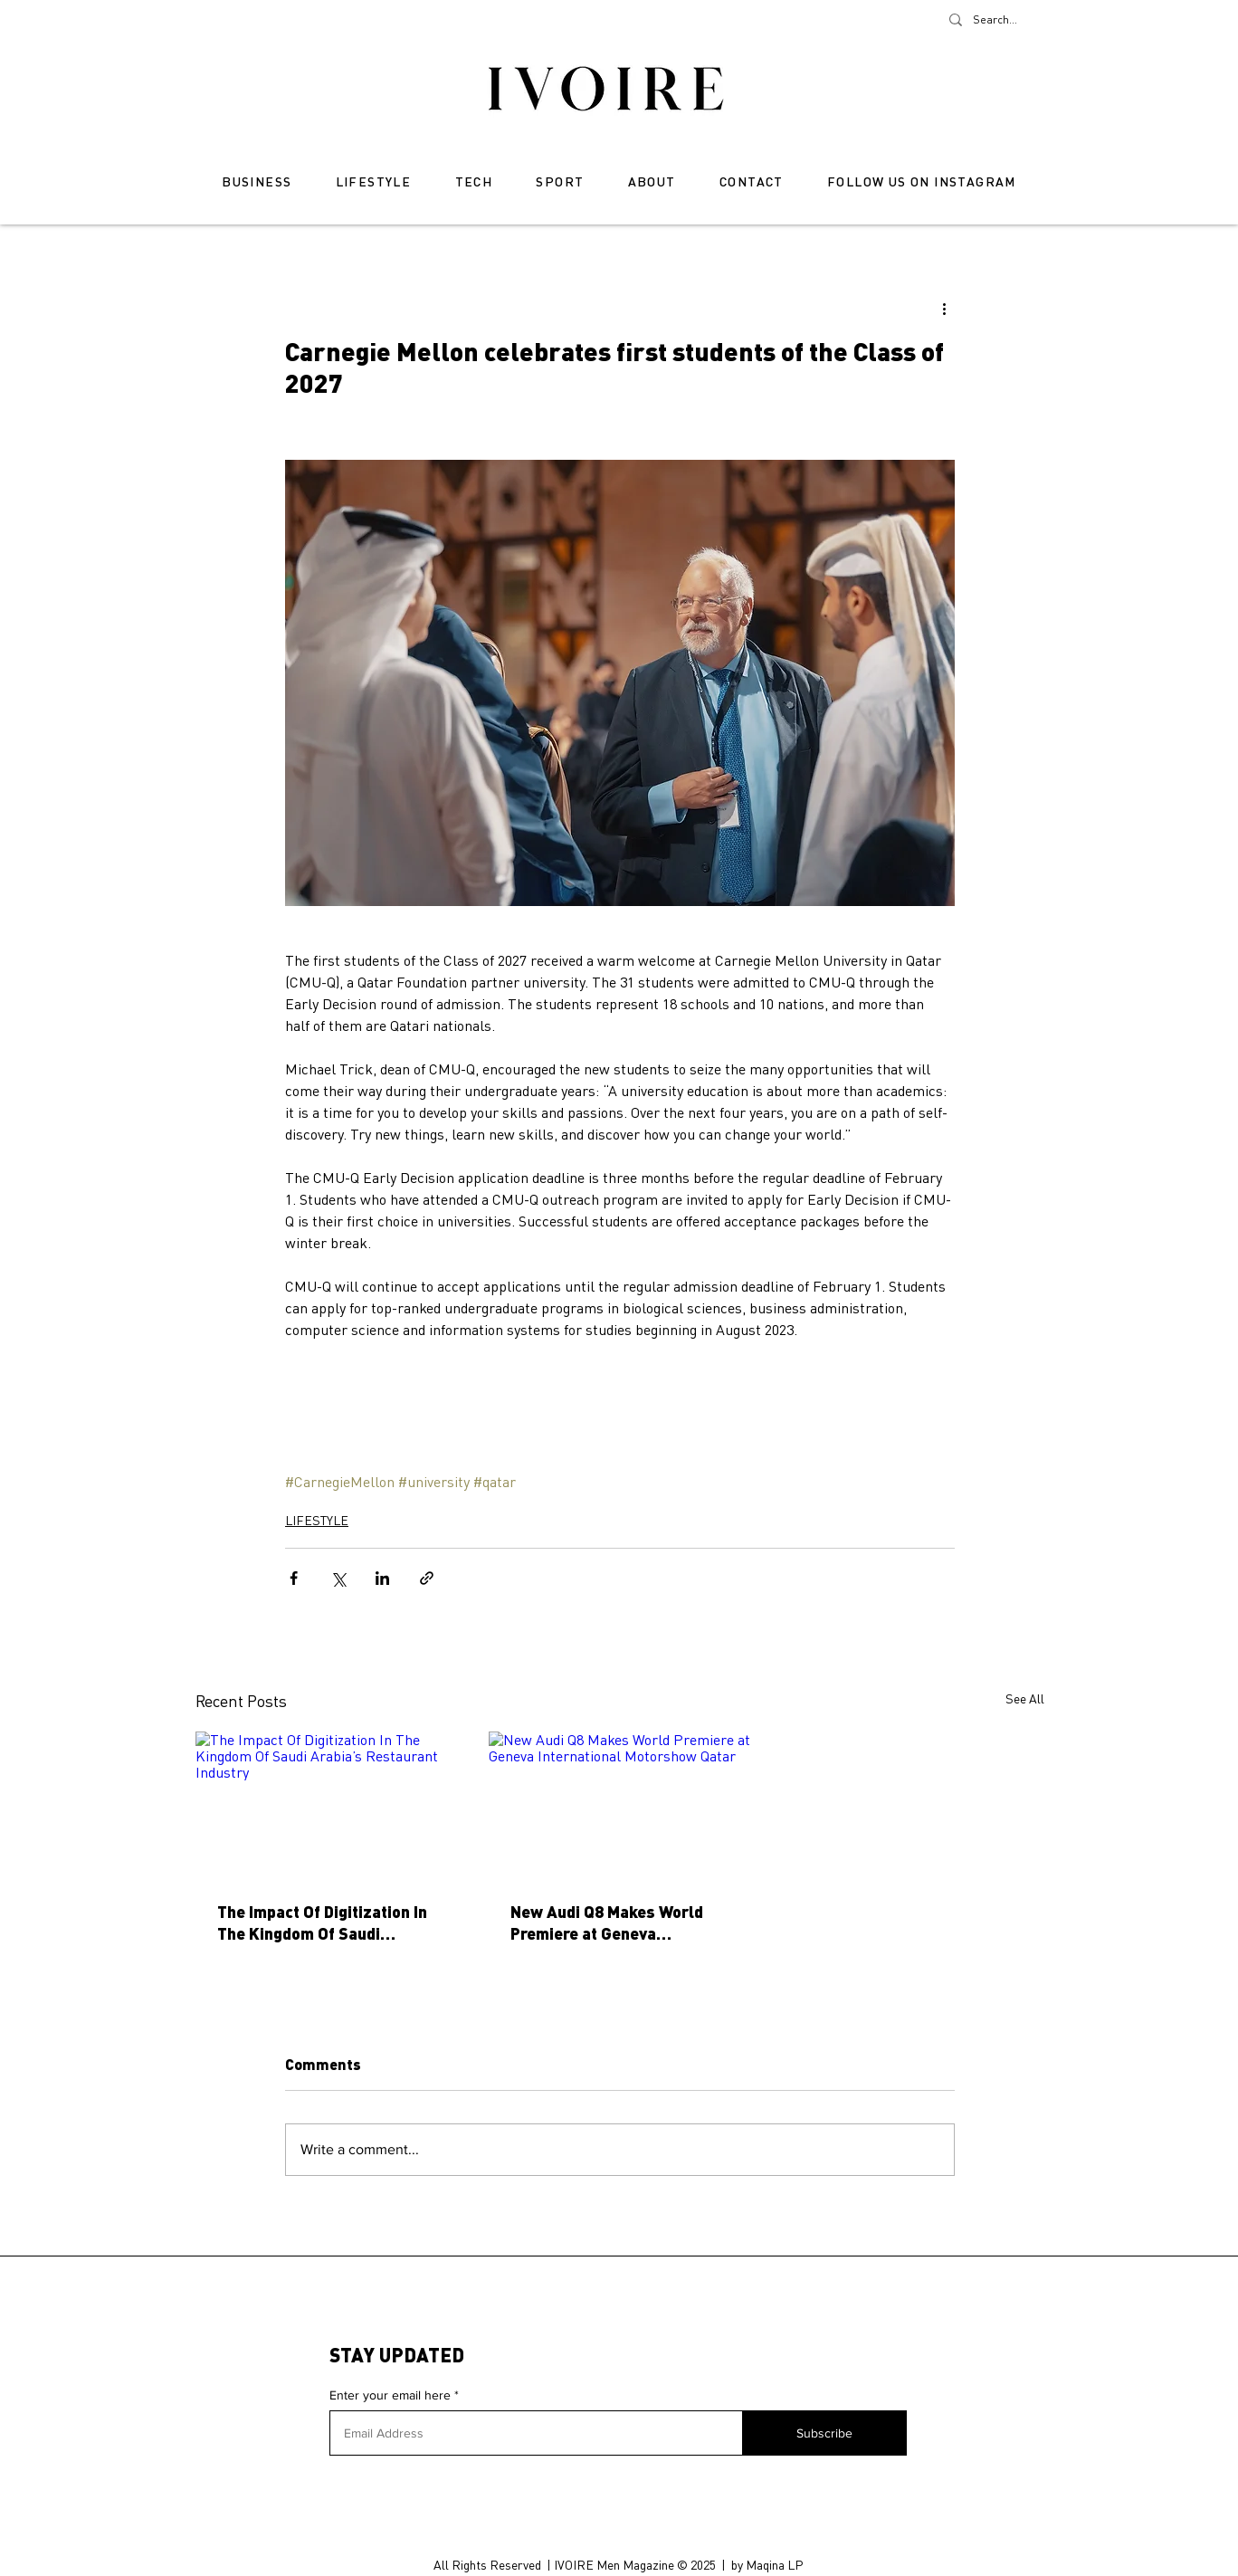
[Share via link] (426, 1578)
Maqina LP (774, 2564)
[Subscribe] (824, 2433)
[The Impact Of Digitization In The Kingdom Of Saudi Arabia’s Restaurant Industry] (326, 1805)
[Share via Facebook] (293, 1578)
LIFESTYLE (316, 1520)
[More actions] (944, 308)
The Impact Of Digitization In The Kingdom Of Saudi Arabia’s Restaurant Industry (325, 1922)
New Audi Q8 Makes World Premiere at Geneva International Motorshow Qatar (606, 1922)
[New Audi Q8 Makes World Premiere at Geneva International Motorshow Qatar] (620, 1805)
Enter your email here (390, 2395)
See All (1024, 1698)
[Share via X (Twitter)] (338, 1578)
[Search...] (998, 20)
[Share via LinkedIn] (382, 1578)
